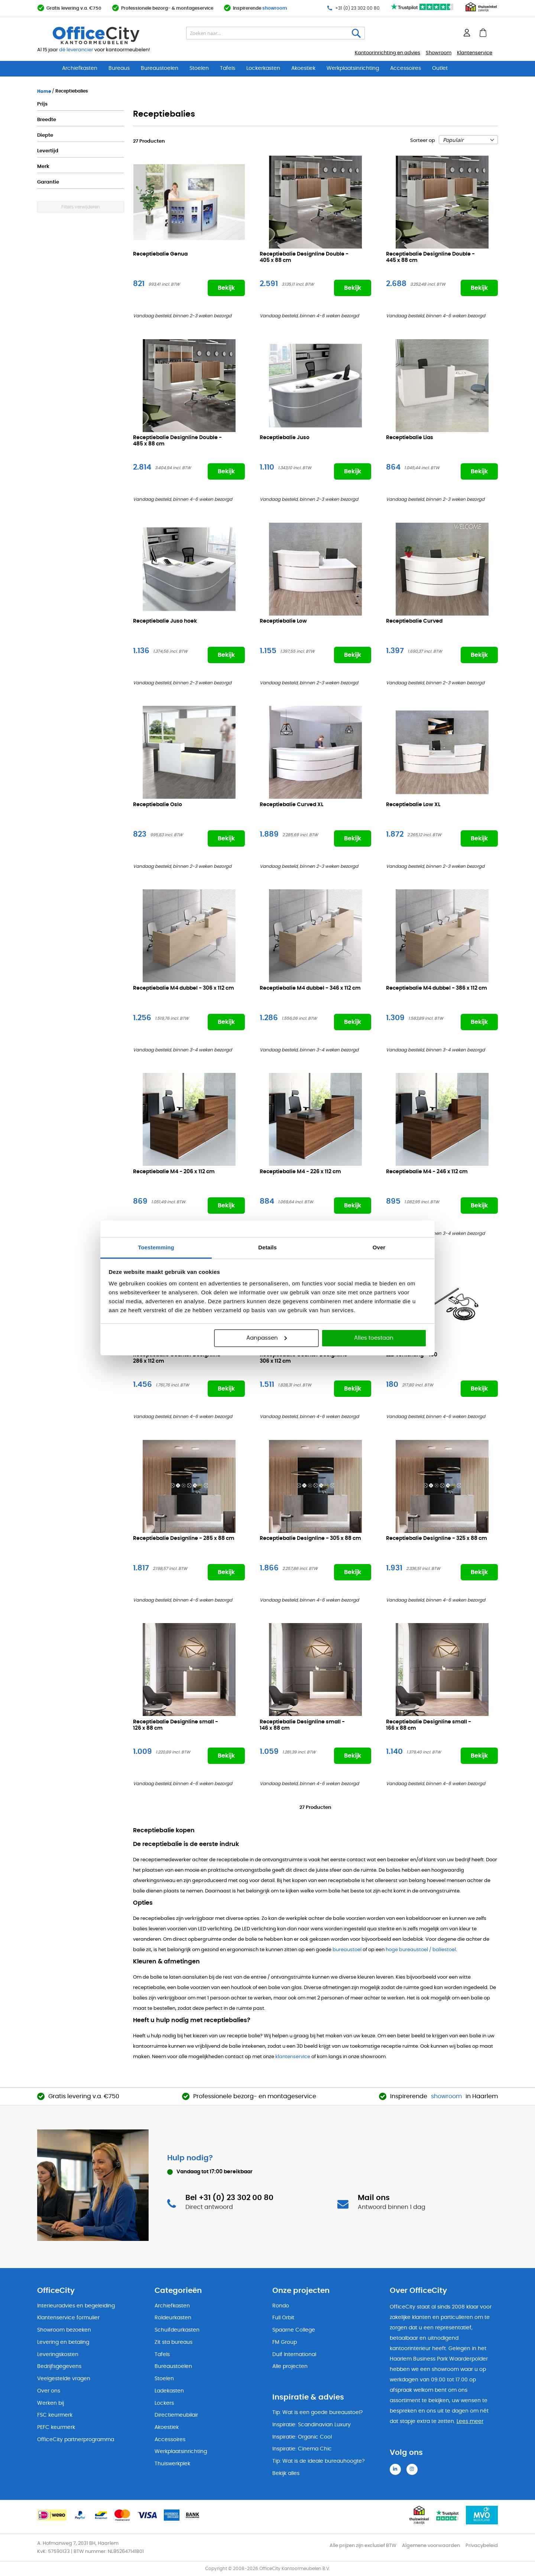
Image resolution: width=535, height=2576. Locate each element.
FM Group (284, 2342)
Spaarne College (293, 2330)
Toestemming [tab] (156, 1247)
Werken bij (50, 2403)
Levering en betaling (63, 2342)
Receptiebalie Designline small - (175, 1725)
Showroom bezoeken (64, 2330)
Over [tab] (379, 1247)
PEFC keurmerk (56, 2427)
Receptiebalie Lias (409, 437)
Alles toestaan (373, 1338)
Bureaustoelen (159, 68)
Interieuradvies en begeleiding (76, 2306)
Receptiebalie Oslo (157, 804)
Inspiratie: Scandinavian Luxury (311, 2424)
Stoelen (199, 68)
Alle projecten (290, 2366)
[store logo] (113, 35)
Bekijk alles (285, 2473)
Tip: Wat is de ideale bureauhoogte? (318, 2461)
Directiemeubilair (176, 2415)
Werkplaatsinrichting (353, 68)
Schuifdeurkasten (177, 2330)
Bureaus (119, 68)
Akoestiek (303, 68)
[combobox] (275, 33)
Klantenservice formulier (68, 2317)
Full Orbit (283, 2317)
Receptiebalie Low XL (413, 804)
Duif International (294, 2354)
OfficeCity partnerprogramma (75, 2439)
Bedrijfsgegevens (59, 2366)
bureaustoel (347, 1949)
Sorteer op (422, 140)
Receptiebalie (183, 988)
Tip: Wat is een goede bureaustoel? (317, 2412)
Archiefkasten (79, 68)
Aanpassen (266, 1338)
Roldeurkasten (173, 2317)
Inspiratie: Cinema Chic (302, 2449)
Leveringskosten (57, 2354)
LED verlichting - (411, 1355)
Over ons (48, 2391)
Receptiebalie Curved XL (291, 804)
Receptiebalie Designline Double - (304, 258)
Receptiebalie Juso (284, 437)
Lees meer (470, 2421)
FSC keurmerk (54, 2415)
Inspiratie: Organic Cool (302, 2437)
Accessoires (405, 68)
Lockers (164, 2403)
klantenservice (292, 2056)
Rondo (280, 2306)
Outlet (440, 68)
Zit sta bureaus (173, 2342)
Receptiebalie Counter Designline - (179, 1358)
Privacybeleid (482, 2545)
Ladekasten (169, 2391)
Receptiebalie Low (283, 621)
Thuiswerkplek (172, 2463)
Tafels (227, 68)
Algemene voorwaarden (431, 2545)
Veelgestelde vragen (63, 2378)
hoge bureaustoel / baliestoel (421, 1949)
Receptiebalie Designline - (183, 1538)
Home (44, 91)
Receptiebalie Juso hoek (165, 621)
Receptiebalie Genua (160, 254)
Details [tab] (267, 1247)
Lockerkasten (263, 68)
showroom (274, 8)
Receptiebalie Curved (414, 621)
